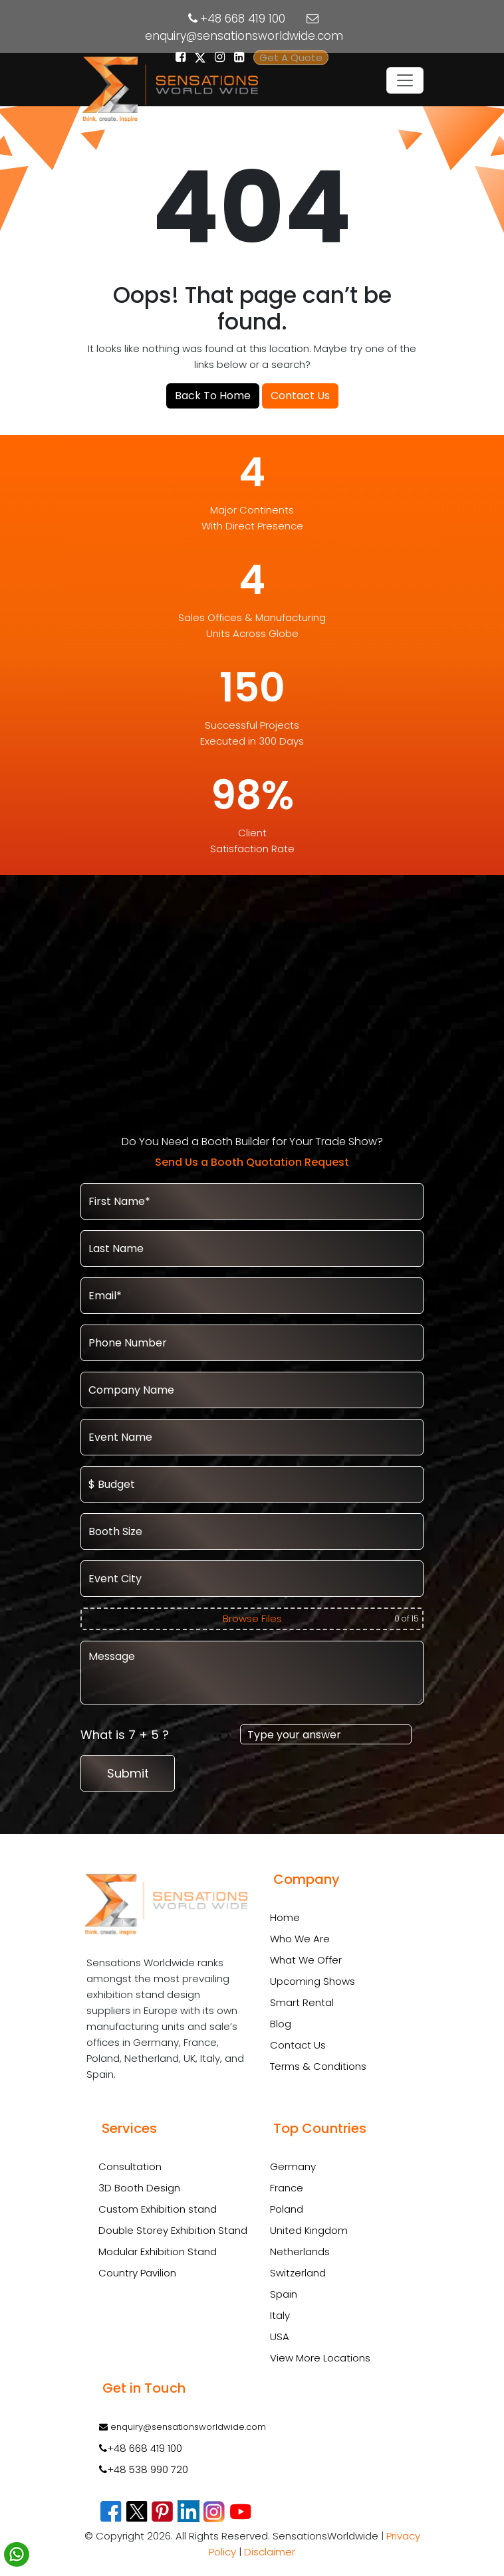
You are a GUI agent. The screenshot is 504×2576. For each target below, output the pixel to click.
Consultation (130, 2166)
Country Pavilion (137, 2273)
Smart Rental (302, 2002)
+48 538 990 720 (143, 2469)
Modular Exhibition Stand (157, 2251)
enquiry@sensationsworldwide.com (244, 36)
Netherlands (300, 2251)
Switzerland (298, 2273)
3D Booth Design (139, 2188)
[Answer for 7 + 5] (326, 1734)
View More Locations (320, 2358)
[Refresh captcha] (226, 1735)
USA (279, 2337)
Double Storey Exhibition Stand (172, 2230)
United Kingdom (309, 2230)
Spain (283, 2294)
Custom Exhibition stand (157, 2209)
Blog (280, 2024)
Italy (280, 2315)
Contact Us (300, 395)
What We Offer (306, 1960)
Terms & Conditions (318, 2066)
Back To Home (213, 395)
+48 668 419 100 (242, 19)
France (286, 2188)
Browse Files (252, 1618)
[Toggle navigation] (405, 80)
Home (285, 1917)
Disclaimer (269, 2552)
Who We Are (300, 1939)
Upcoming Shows (312, 1981)
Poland (286, 2209)
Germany (293, 2166)
